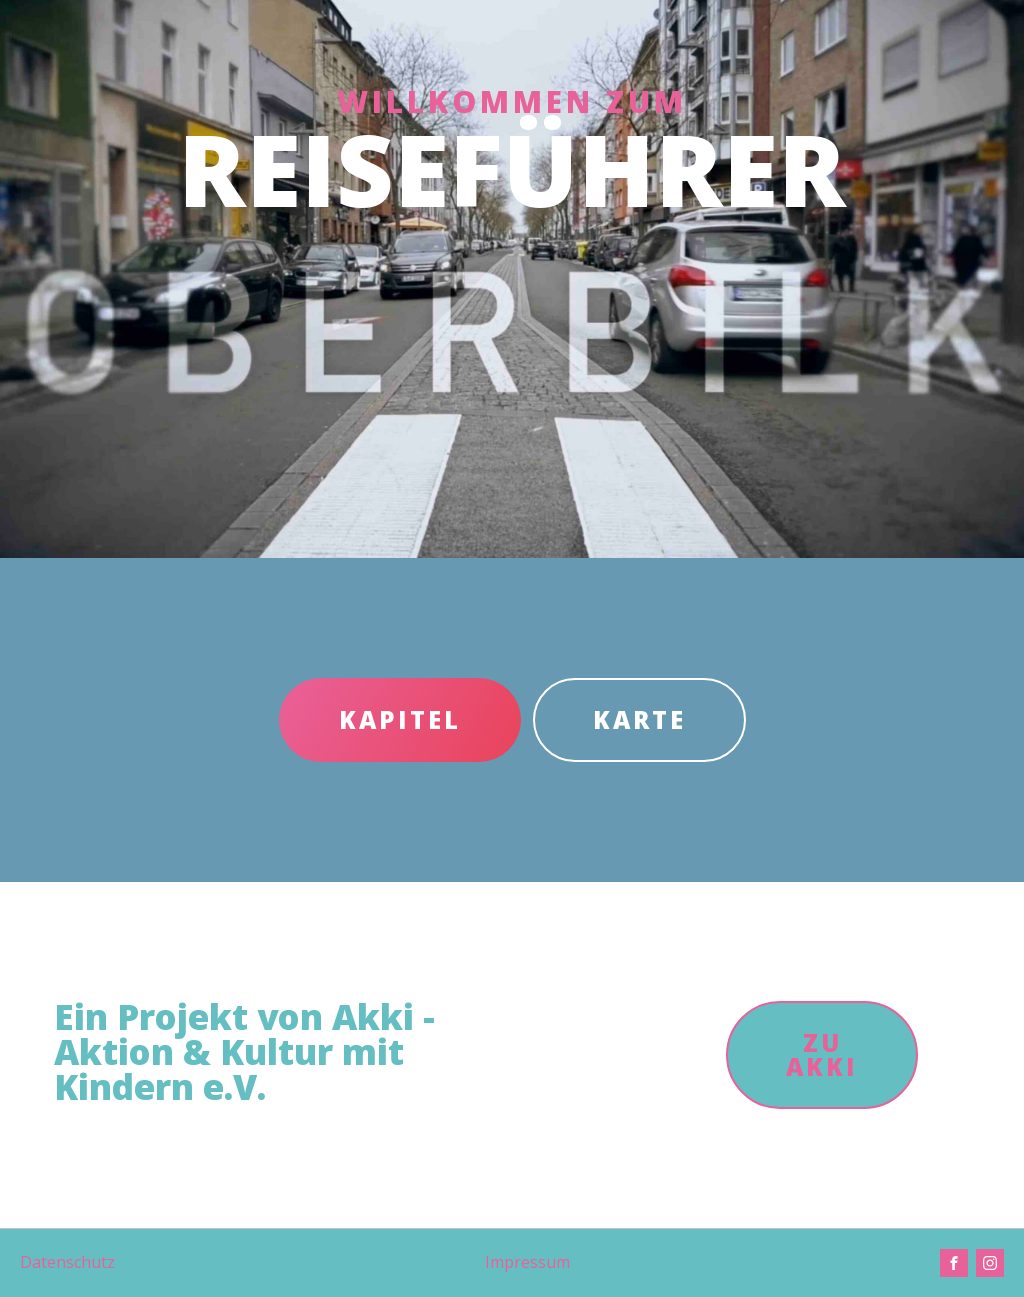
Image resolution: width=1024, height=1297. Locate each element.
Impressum (527, 1262)
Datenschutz (67, 1262)
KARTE (639, 719)
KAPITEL (400, 719)
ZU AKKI (822, 1054)
